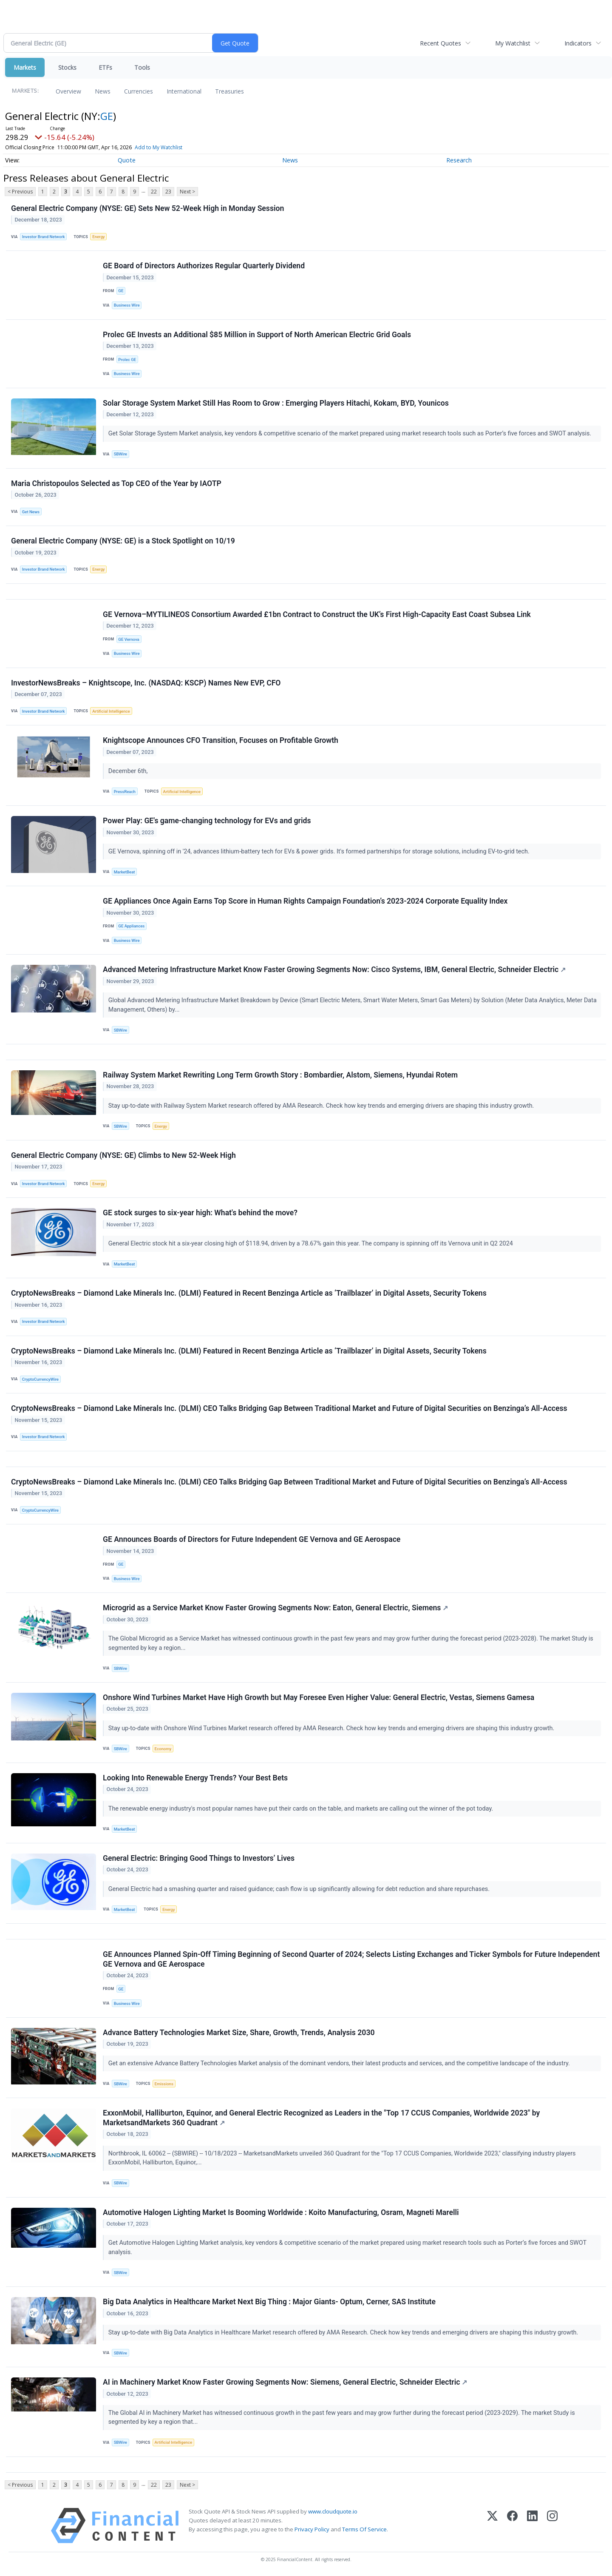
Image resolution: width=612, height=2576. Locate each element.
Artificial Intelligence (111, 711)
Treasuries (229, 91)
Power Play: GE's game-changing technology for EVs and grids (207, 820)
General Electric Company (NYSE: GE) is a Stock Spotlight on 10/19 (123, 541)
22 (154, 191)
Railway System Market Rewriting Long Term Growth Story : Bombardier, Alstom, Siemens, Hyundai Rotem (280, 1075)
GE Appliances (131, 926)
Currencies (138, 91)
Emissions (164, 2083)
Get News (31, 511)
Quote (127, 160)
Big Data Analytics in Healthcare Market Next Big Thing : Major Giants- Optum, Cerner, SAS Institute (269, 2301)
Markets (25, 67)
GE (106, 116)
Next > (187, 191)
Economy (163, 1748)
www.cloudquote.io (332, 2511)
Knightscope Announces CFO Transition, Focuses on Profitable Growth (220, 740)
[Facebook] (512, 2525)
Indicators (578, 43)
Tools (142, 67)
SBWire (120, 454)
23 (168, 191)
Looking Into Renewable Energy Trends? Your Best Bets (195, 1778)
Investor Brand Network (43, 236)
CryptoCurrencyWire (40, 1379)
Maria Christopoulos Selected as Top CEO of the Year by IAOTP (116, 483)
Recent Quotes (440, 43)
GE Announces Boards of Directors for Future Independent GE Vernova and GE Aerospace (251, 1539)
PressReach (125, 791)
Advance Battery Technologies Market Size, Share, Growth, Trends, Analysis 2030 (238, 2032)
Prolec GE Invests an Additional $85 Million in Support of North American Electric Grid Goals (257, 334)
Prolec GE (127, 359)
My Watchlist (512, 43)
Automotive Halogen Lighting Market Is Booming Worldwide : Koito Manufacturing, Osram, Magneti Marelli (281, 2212)
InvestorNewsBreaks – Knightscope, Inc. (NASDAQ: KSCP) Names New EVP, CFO (145, 683)
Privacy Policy (312, 2529)
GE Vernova (128, 639)
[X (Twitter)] (492, 2525)
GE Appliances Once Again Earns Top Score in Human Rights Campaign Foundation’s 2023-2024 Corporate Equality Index (305, 901)
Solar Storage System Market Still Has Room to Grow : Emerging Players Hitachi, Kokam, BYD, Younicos (276, 403)
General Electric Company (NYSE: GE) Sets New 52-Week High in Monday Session (147, 208)
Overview (68, 91)
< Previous (20, 191)
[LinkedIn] (532, 2525)
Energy (98, 236)
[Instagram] (552, 2525)
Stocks (67, 67)
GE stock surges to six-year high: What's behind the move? (200, 1212)
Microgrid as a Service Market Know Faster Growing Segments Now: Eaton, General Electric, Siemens (275, 1608)
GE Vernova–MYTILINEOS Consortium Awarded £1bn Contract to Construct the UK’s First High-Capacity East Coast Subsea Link (317, 614)
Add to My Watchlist (158, 147)
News (102, 91)
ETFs (105, 67)
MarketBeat (124, 872)
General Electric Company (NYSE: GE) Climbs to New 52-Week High (123, 1155)
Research (459, 160)
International (184, 91)
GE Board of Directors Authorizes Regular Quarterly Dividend (204, 266)
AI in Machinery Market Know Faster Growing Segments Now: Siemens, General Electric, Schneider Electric (285, 2382)
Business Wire (127, 305)
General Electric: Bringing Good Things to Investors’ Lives (199, 1858)
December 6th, (128, 771)
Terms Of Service (364, 2529)
